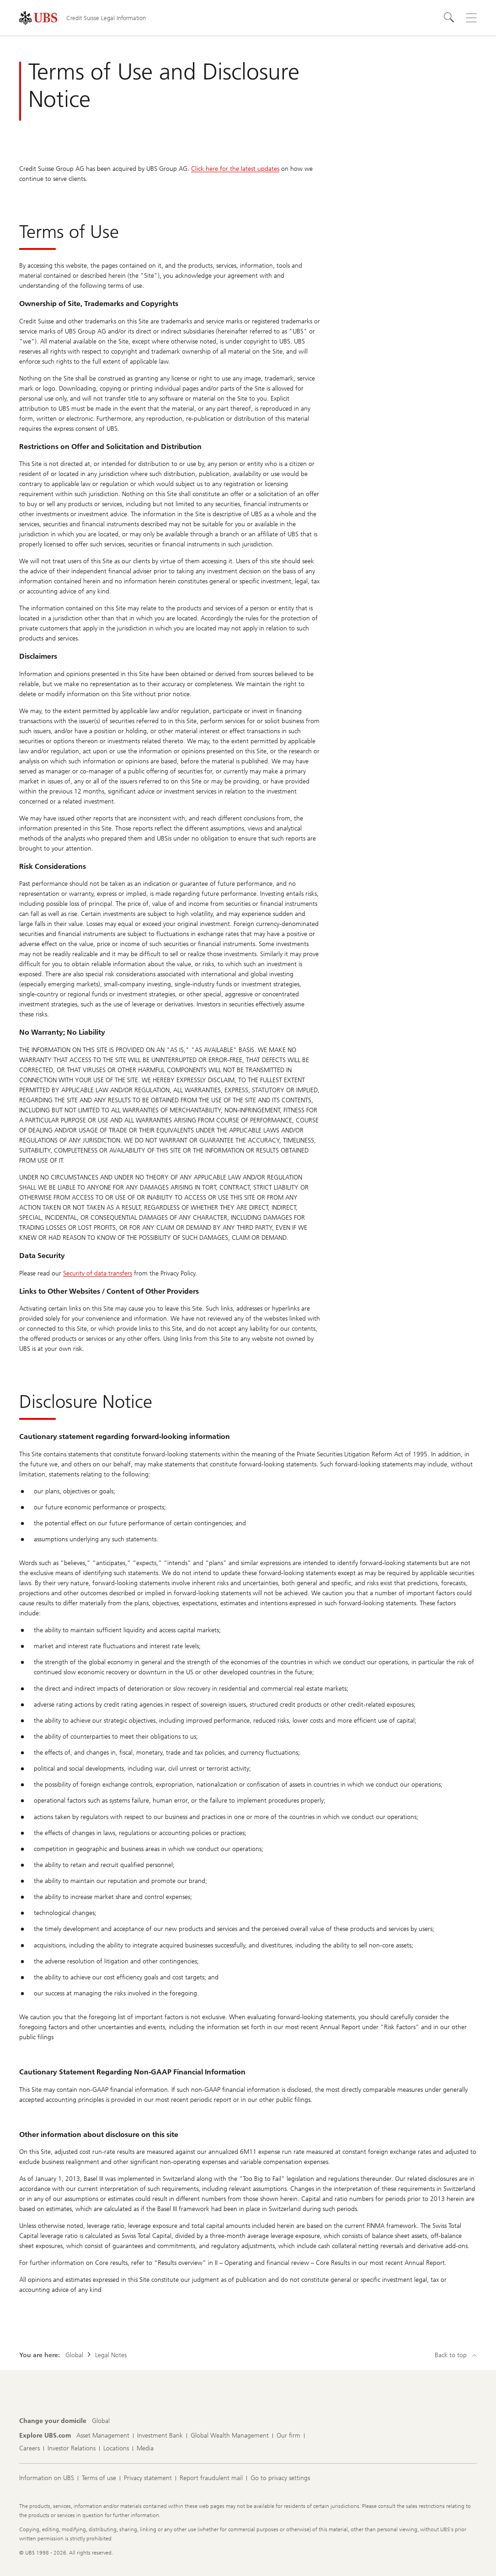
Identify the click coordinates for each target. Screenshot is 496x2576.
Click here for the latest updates (235, 169)
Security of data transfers (97, 1273)
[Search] (449, 17)
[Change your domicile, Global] (101, 2421)
